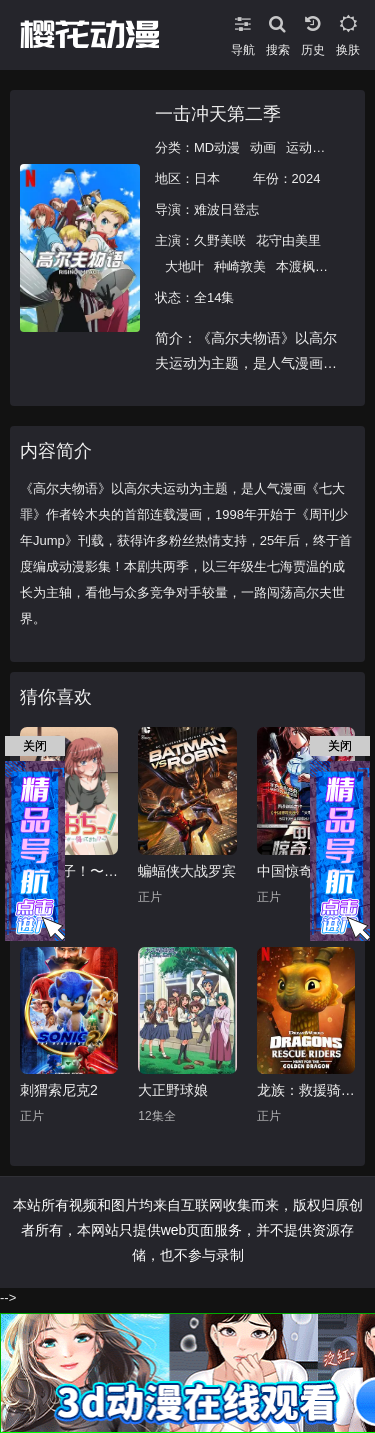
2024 (306, 178)
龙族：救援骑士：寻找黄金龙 (306, 1090)
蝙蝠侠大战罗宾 (187, 871)
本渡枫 (295, 266)
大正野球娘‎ (173, 1090)
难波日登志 (226, 209)
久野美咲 (220, 240)
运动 (299, 147)
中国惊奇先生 (299, 871)
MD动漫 (217, 147)
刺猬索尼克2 (59, 1090)
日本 (207, 178)
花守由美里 (288, 240)
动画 (263, 147)
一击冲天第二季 (218, 114)
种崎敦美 (240, 266)
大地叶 (184, 266)
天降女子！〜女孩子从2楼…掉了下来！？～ (69, 871)
